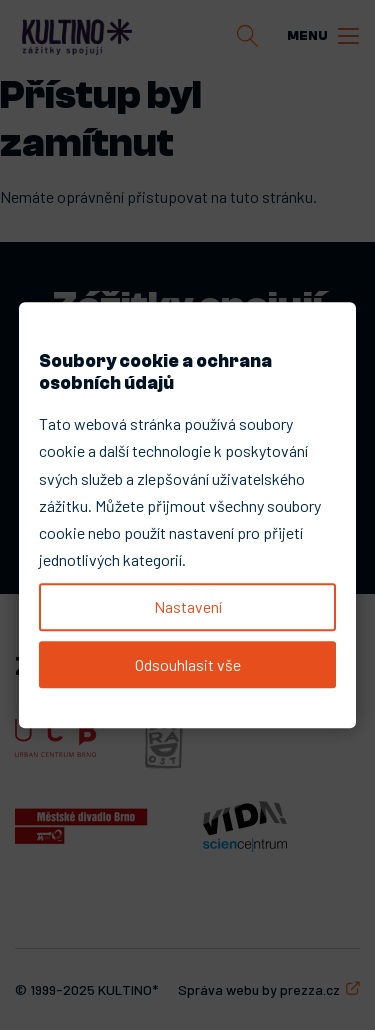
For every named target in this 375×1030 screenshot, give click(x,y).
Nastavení (188, 606)
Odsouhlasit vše (188, 664)
